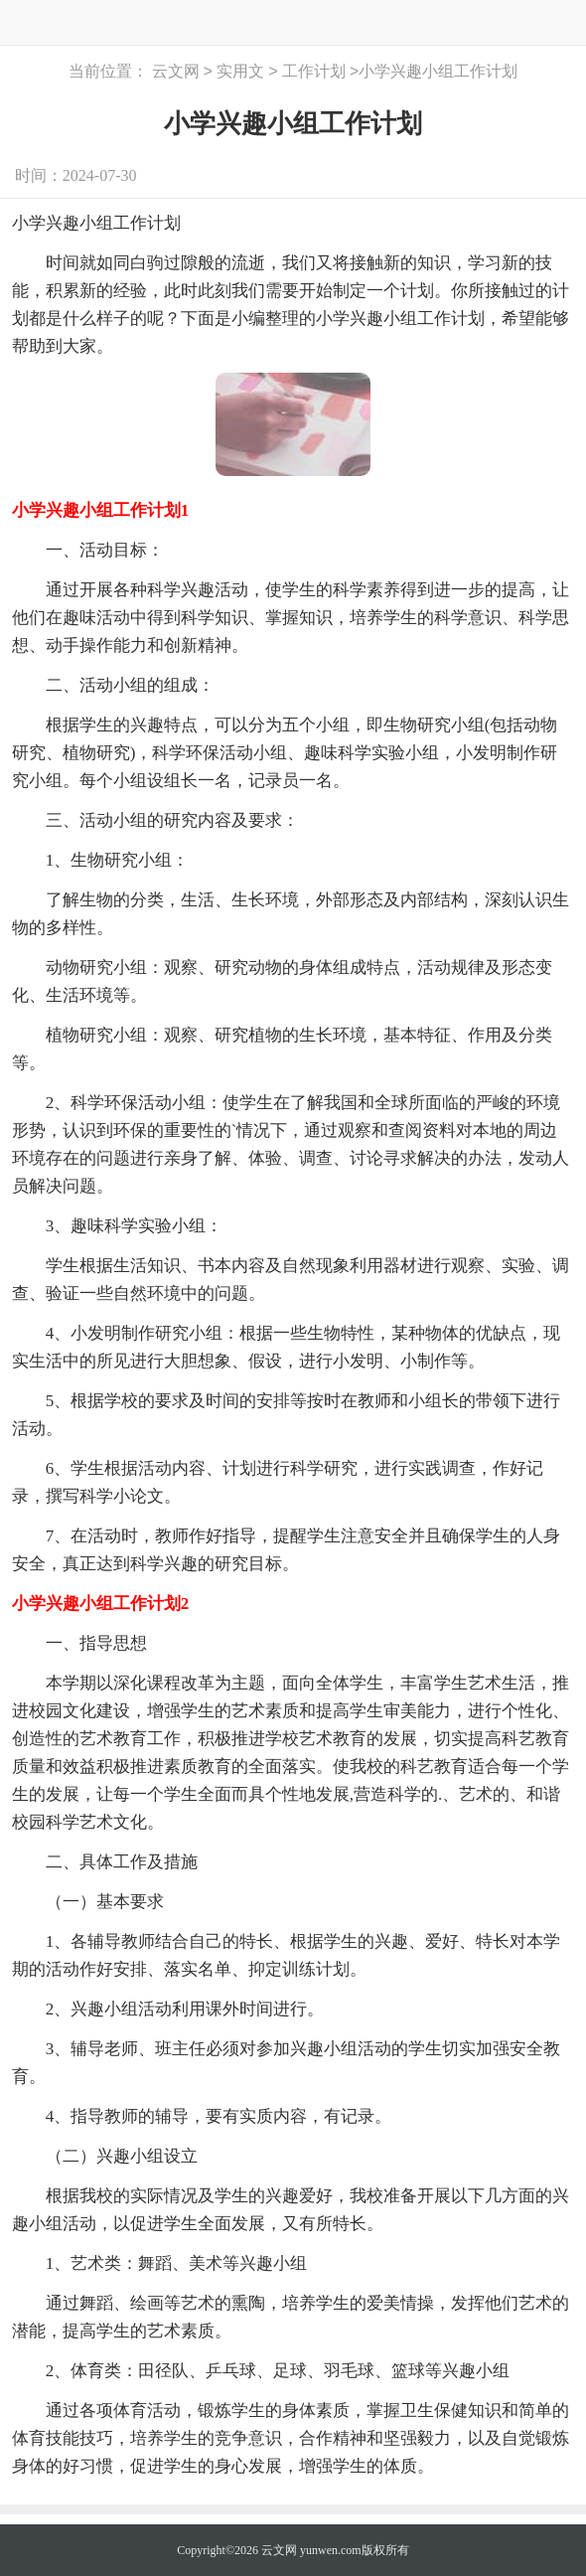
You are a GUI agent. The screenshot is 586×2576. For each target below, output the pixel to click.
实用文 (240, 72)
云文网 (176, 72)
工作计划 (314, 72)
